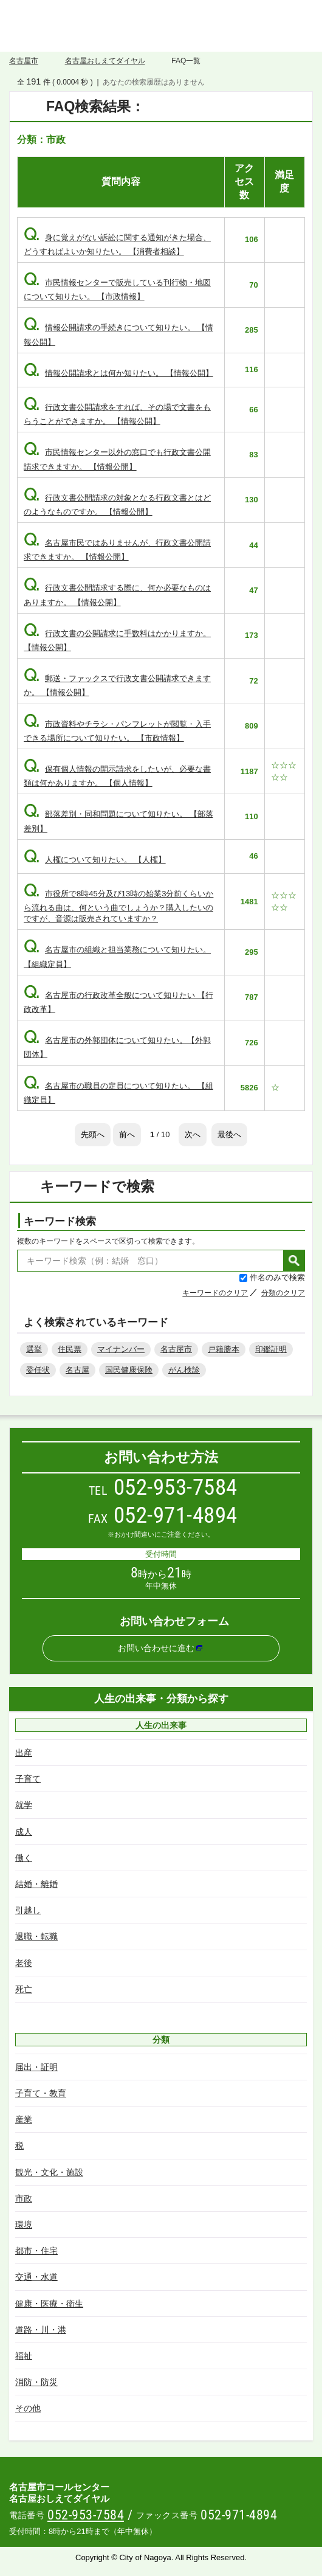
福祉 (23, 2356)
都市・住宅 (36, 2251)
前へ (127, 1134)
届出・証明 (36, 2067)
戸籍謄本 (223, 1349)
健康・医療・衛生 (49, 2303)
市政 (23, 2198)
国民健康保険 (128, 1369)
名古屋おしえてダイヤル (161, 26)
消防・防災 (36, 2382)
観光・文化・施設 (49, 2172)
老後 (23, 1963)
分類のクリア (283, 1293)
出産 (23, 1752)
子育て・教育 (40, 2093)
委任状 (38, 1369)
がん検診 (184, 1369)
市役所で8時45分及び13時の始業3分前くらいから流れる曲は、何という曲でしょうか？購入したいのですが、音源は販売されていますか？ (118, 906)
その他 (28, 2408)
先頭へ (92, 1134)
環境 (23, 2224)
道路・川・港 (40, 2330)
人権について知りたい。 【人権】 (95, 859)
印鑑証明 (271, 1349)
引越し (28, 1910)
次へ (192, 1134)
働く (23, 1858)
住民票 (69, 1349)
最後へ (229, 1134)
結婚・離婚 (36, 1884)
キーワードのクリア (215, 1293)
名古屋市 (23, 60)
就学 (23, 1805)
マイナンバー (121, 1349)
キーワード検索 (60, 1221)
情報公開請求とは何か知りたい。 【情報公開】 (118, 373)
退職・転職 (36, 1936)
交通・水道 (36, 2277)
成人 (23, 1832)
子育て (28, 1779)
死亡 (23, 1989)
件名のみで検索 (277, 1277)
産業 (23, 2119)
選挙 (34, 1349)
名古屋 (77, 1369)
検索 (294, 1261)
